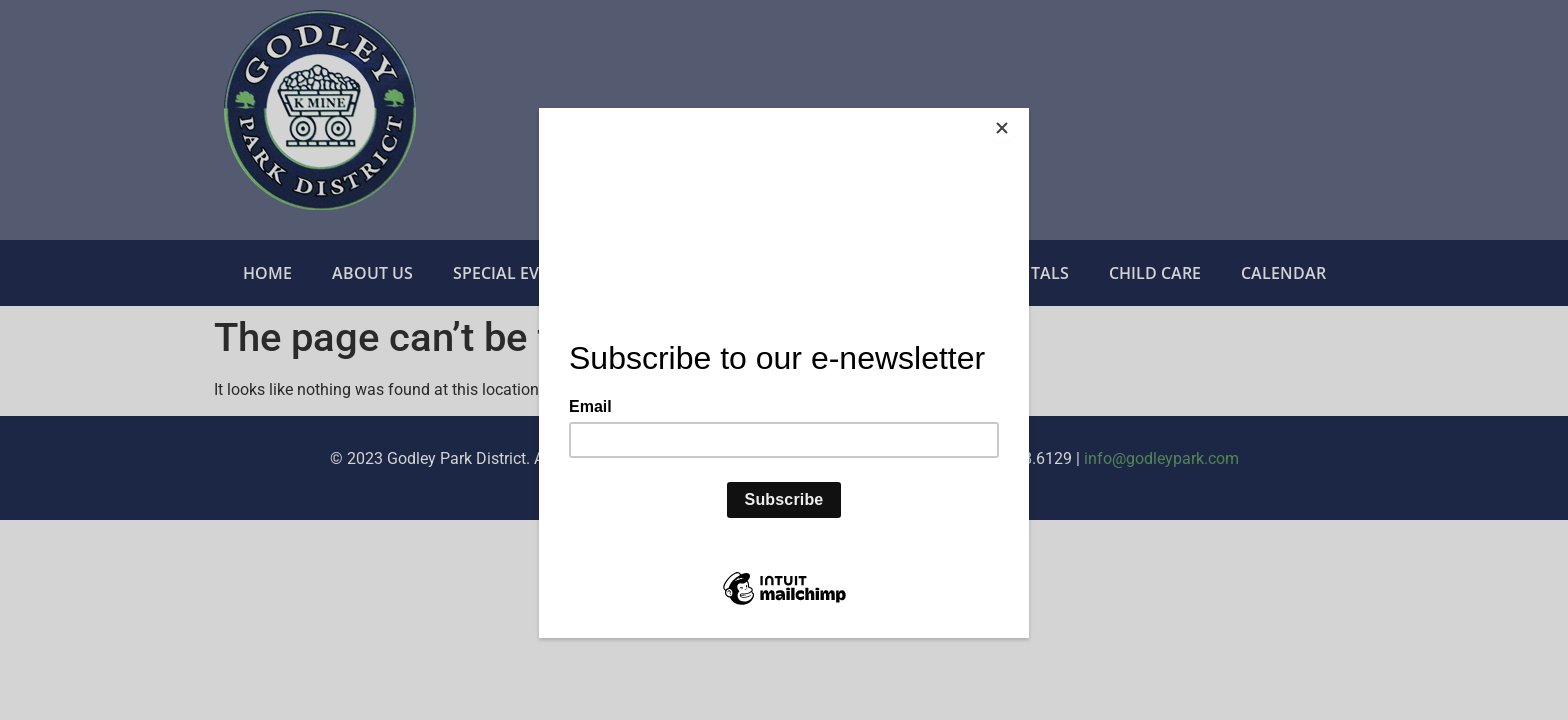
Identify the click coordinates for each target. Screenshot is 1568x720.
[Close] (1024, 113)
